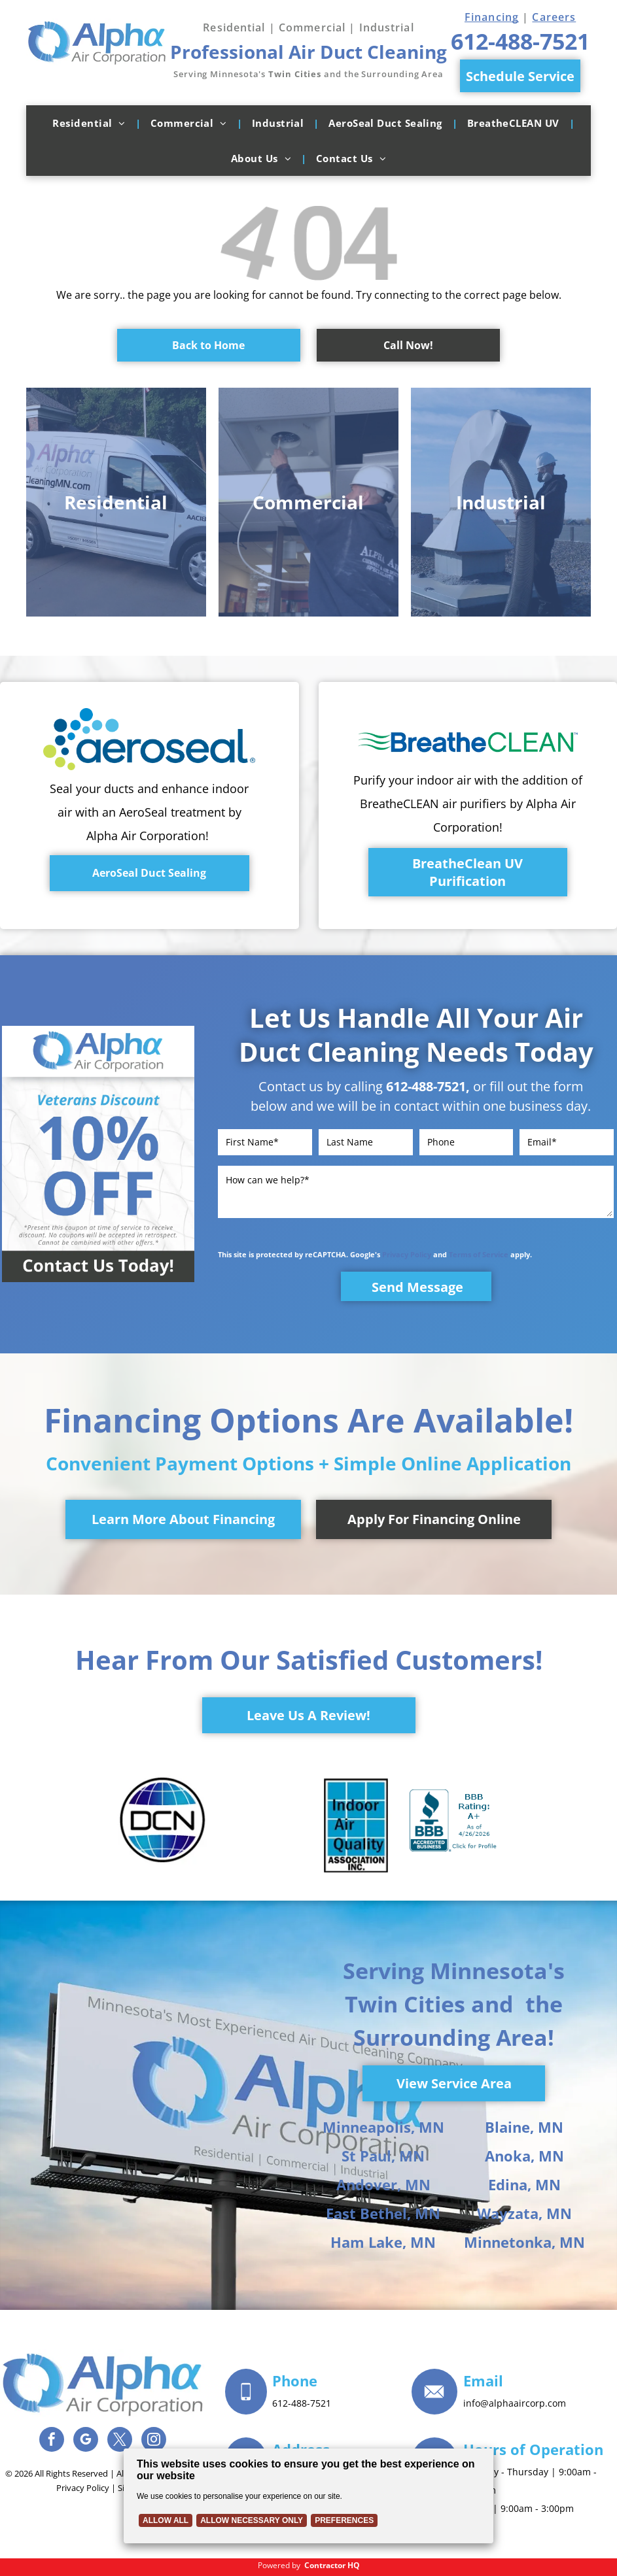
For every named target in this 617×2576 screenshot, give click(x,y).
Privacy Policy (406, 1254)
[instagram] (153, 2441)
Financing (492, 17)
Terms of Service (478, 1254)
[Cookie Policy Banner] (309, 2496)
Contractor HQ (332, 2565)
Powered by (279, 2565)
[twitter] (119, 2441)
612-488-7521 (426, 1086)
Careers (554, 17)
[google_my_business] (85, 2441)
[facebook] (51, 2441)
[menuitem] (91, 123)
